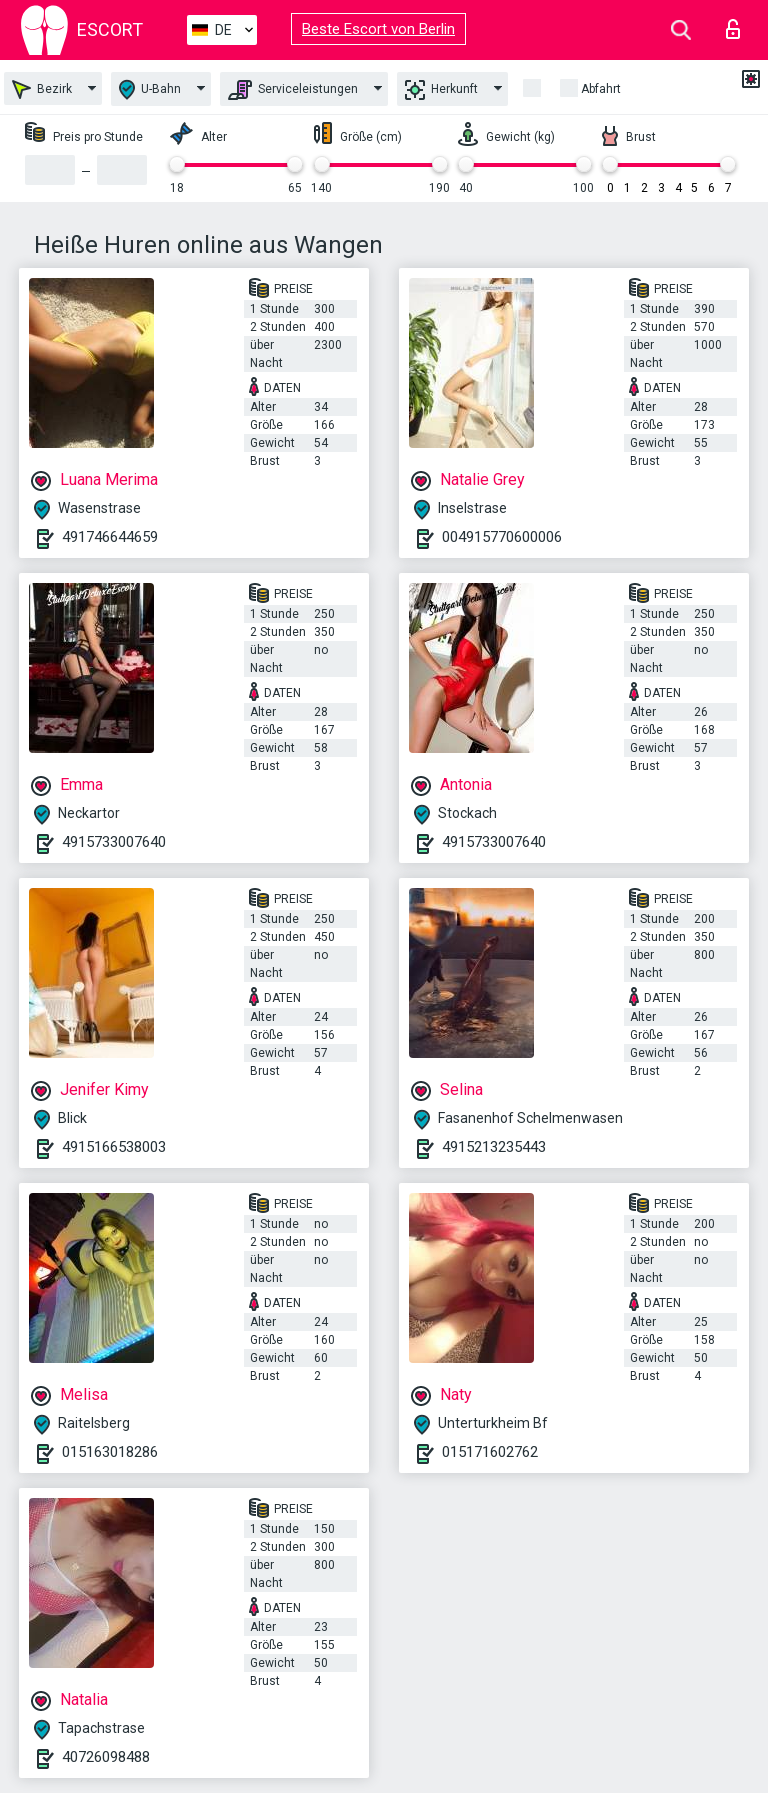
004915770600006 (502, 537)
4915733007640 (114, 842)
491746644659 (110, 537)
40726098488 (106, 1757)
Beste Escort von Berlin (378, 29)
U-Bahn (150, 89)
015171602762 (490, 1452)
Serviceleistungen (293, 90)
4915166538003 (114, 1147)
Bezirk (42, 89)
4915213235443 (494, 1147)
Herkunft (441, 90)
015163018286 (110, 1452)
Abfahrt (601, 89)
